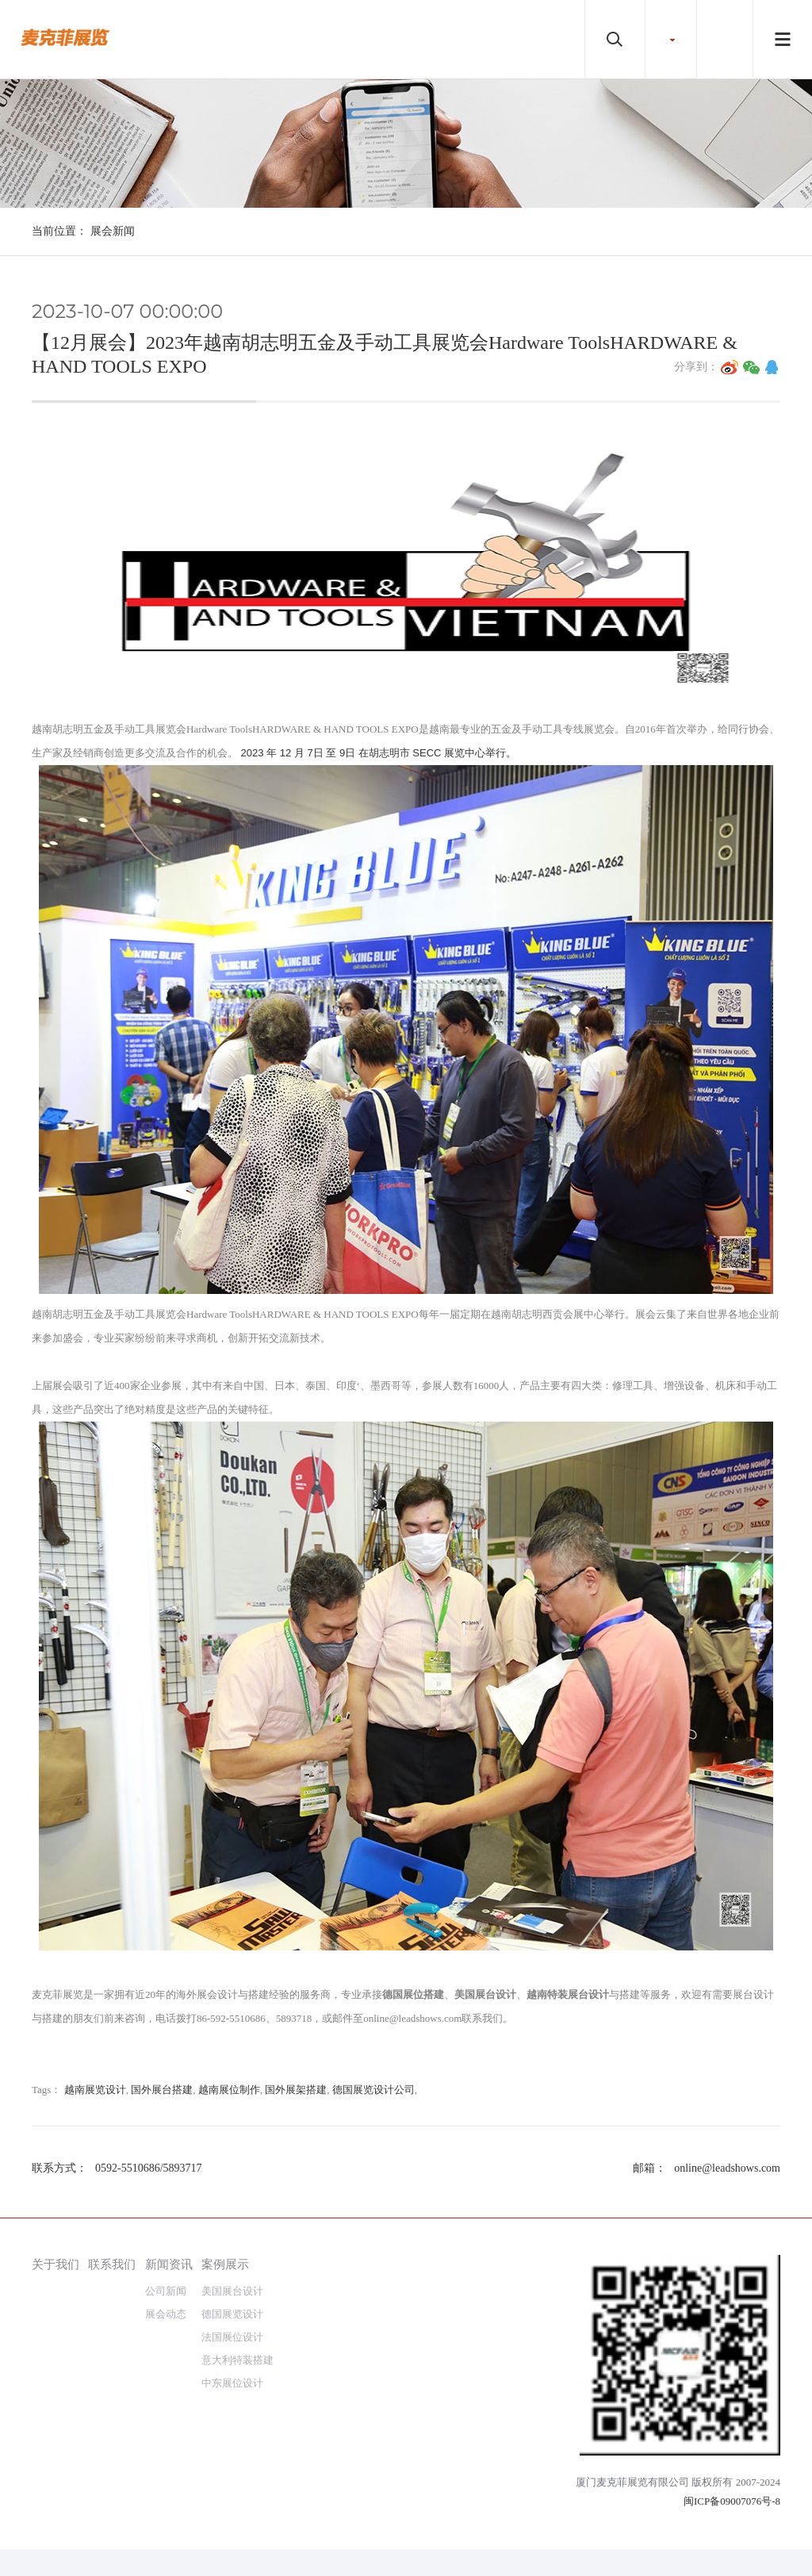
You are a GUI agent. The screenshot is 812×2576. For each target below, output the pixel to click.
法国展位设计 (232, 2337)
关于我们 (55, 2264)
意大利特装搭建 (237, 2360)
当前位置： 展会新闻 (83, 231)
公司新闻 (165, 2291)
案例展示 (225, 2264)
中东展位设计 (232, 2383)
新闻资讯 (169, 2264)
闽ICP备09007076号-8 (732, 2501)
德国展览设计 (232, 2314)
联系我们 (112, 2264)
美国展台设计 (232, 2291)
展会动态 (165, 2314)
